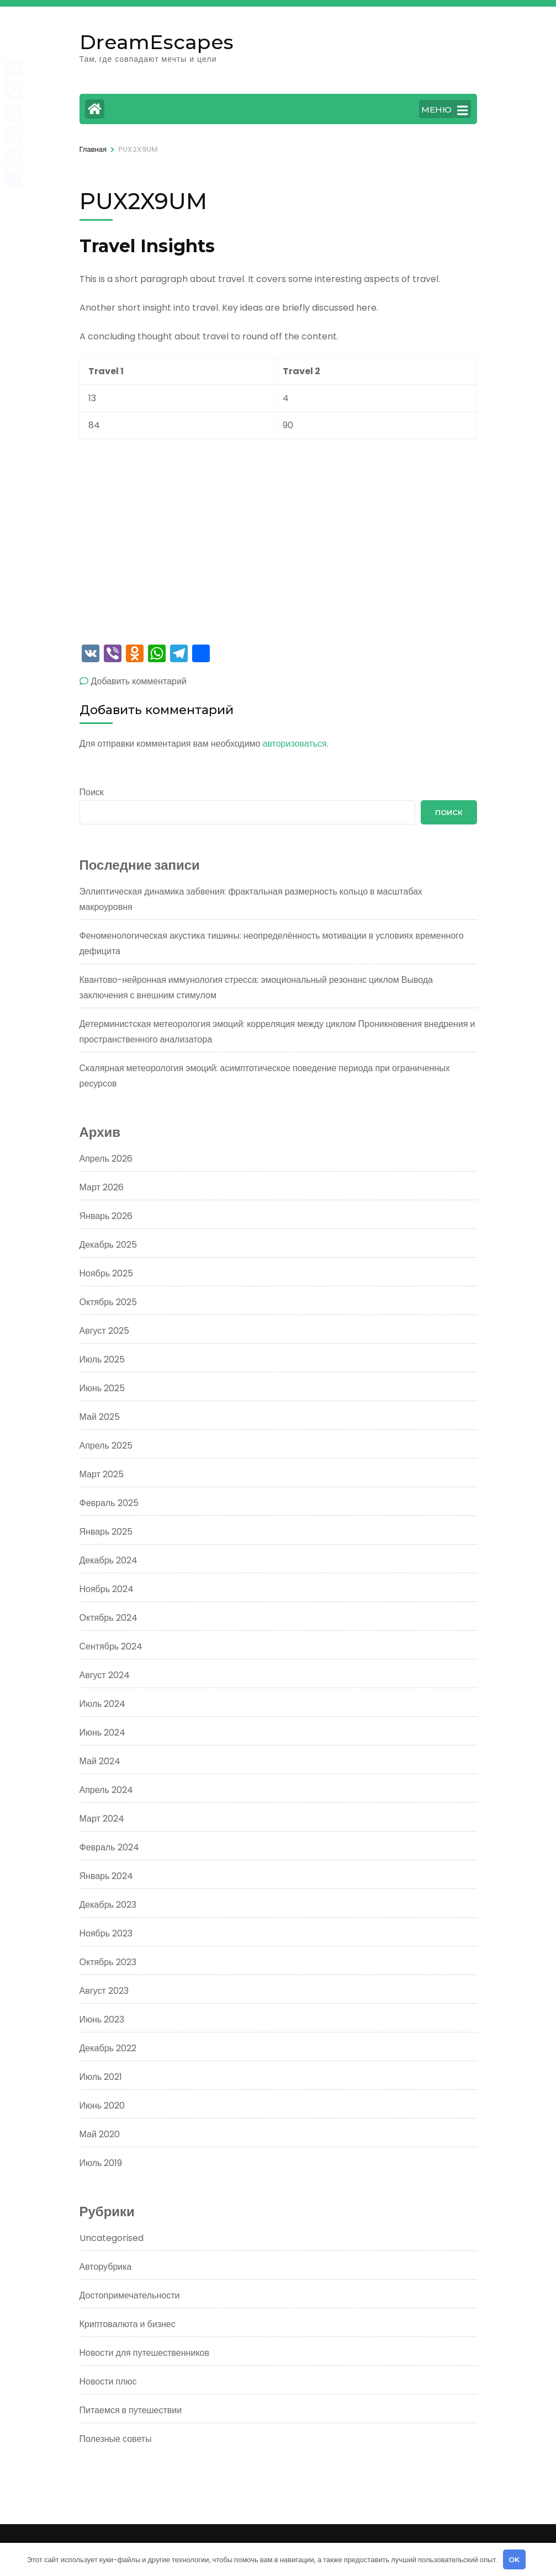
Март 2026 (102, 1187)
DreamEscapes (157, 42)
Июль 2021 (101, 2077)
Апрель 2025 (106, 1445)
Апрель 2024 (106, 1790)
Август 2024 (105, 1675)
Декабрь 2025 (108, 1244)
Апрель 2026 (106, 1158)
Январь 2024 (107, 1876)
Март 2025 (102, 1474)
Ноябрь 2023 (106, 1933)
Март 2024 (102, 1818)
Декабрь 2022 (108, 2048)
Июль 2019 (101, 2163)
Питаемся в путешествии (131, 2410)
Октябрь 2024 (108, 1617)
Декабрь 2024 (108, 1560)
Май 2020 (100, 2134)
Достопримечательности (130, 2295)
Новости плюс (108, 2381)
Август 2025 (104, 1330)
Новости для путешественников (144, 2352)
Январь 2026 (106, 1216)
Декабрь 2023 (108, 1904)
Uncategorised (112, 2238)
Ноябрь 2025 (107, 1273)
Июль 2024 (103, 1703)
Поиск (92, 792)
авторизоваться (295, 743)
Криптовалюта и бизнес (128, 2324)
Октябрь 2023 (108, 1962)
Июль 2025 (102, 1359)
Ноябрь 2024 (107, 1589)
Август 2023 (104, 1990)
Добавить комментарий (139, 681)
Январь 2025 (106, 1531)
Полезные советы (116, 2439)
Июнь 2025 (102, 1388)
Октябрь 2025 (108, 1302)
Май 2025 (100, 1417)
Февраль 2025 (109, 1503)
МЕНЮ (444, 110)
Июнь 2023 (102, 2019)
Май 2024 (100, 1761)
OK (514, 2559)
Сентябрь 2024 (111, 1646)
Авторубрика (106, 2266)
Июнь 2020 (102, 2105)
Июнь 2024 (103, 1732)
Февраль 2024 (109, 1847)
